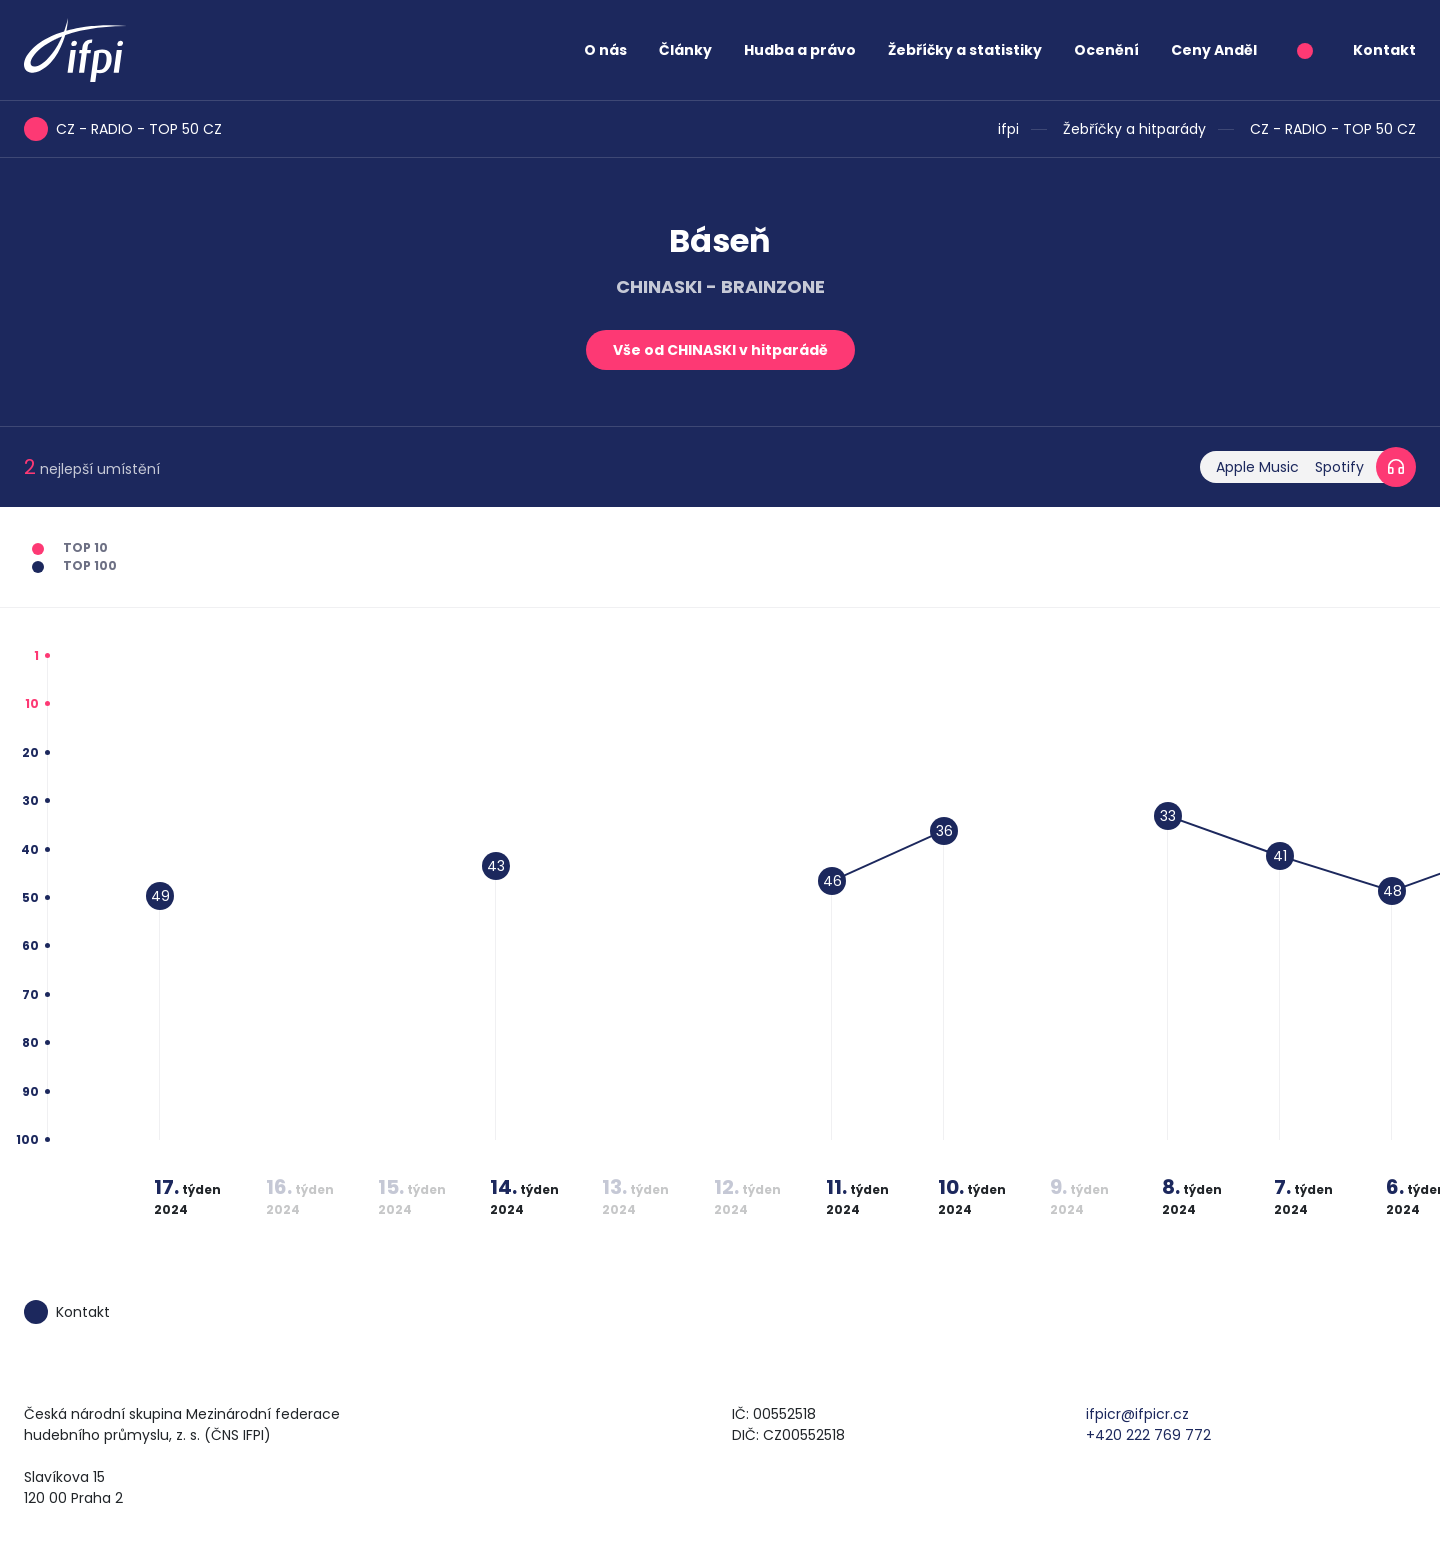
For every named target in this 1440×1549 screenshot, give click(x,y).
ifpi (1008, 129)
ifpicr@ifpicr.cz (1137, 1414)
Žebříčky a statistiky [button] (965, 50)
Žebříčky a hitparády (1134, 129)
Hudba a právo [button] (800, 50)
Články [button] (685, 50)
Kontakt (1384, 50)
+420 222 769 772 (1148, 1435)
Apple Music (1257, 467)
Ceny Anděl (1214, 50)
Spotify (1339, 467)
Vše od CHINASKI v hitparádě (720, 350)
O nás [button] (605, 50)
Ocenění (1106, 50)
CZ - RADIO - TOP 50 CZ (1333, 129)
